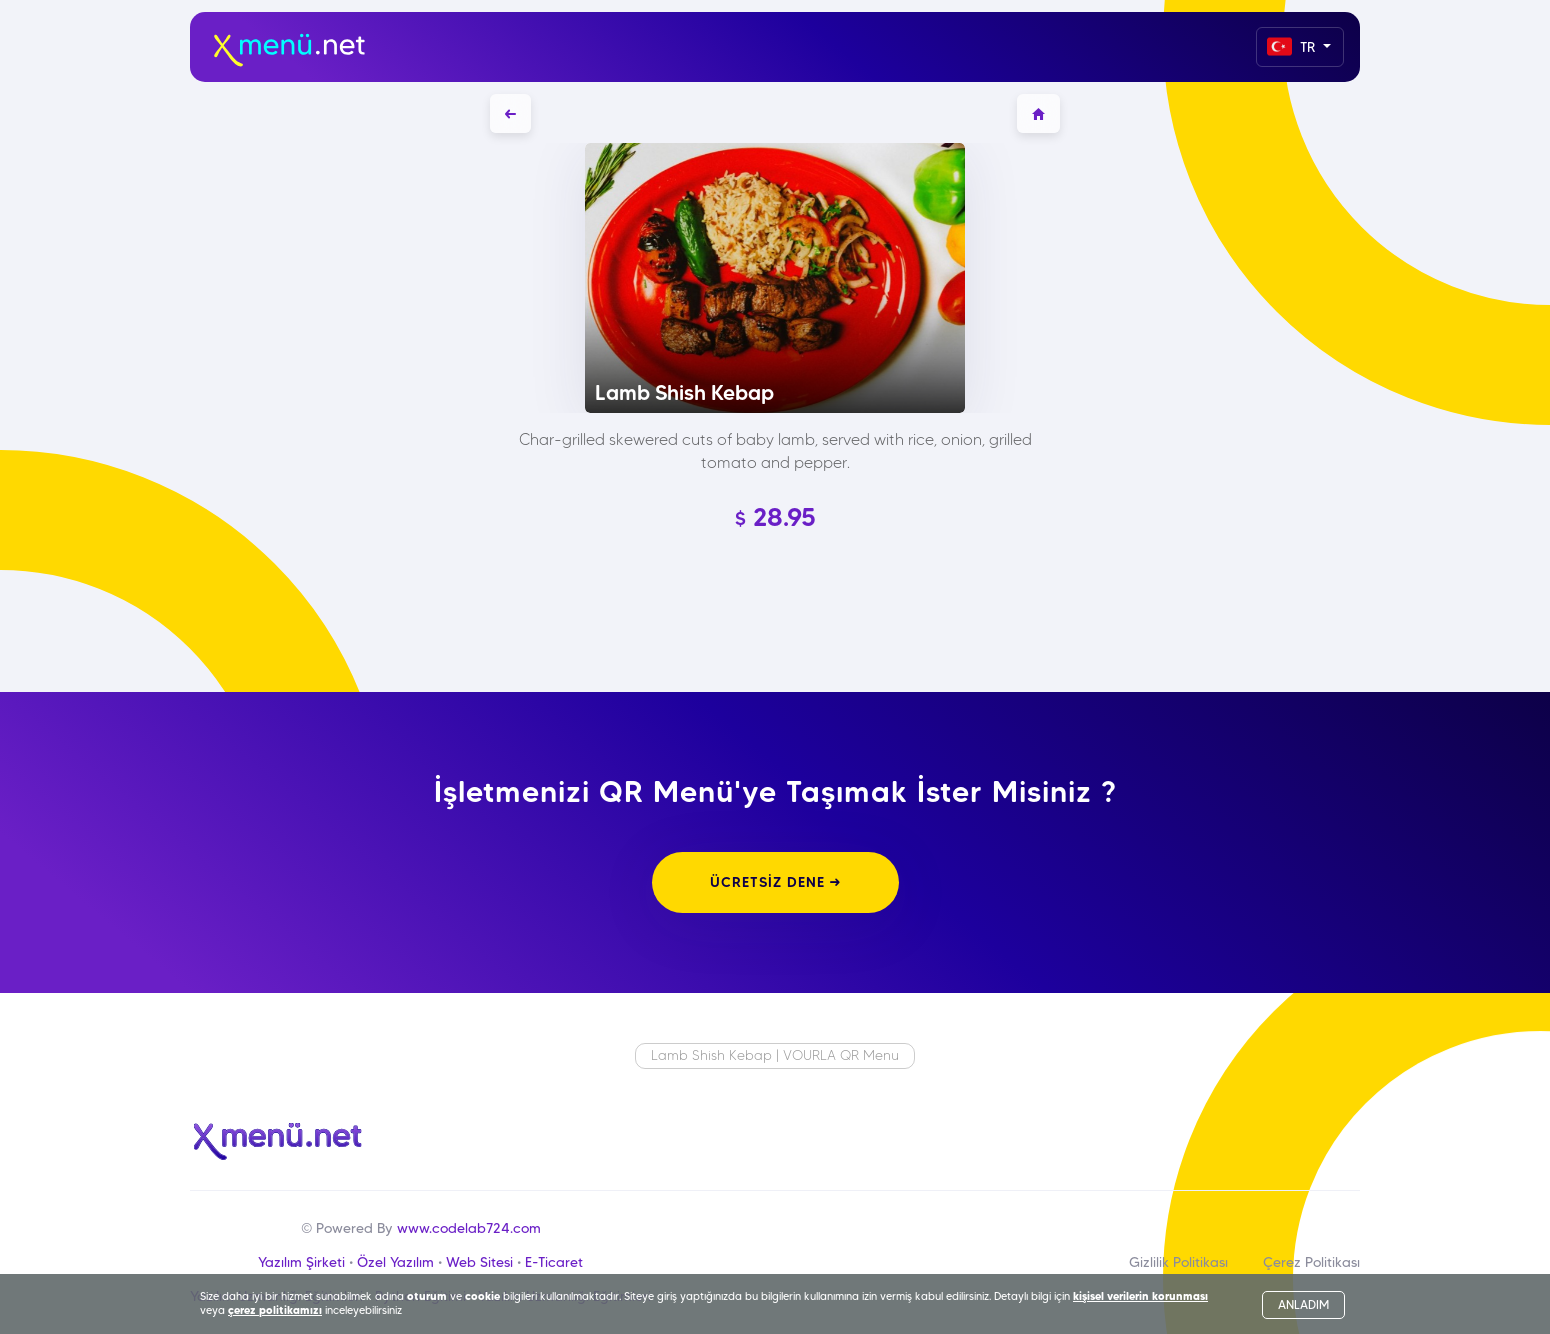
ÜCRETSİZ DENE (775, 882)
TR (1293, 46)
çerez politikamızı (275, 1310)
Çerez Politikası (1311, 1262)
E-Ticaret (554, 1262)
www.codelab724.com (469, 1228)
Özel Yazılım (395, 1262)
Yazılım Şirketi (301, 1262)
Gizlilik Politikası (1178, 1262)
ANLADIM (1303, 1304)
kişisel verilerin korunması (1140, 1296)
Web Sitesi (479, 1262)
